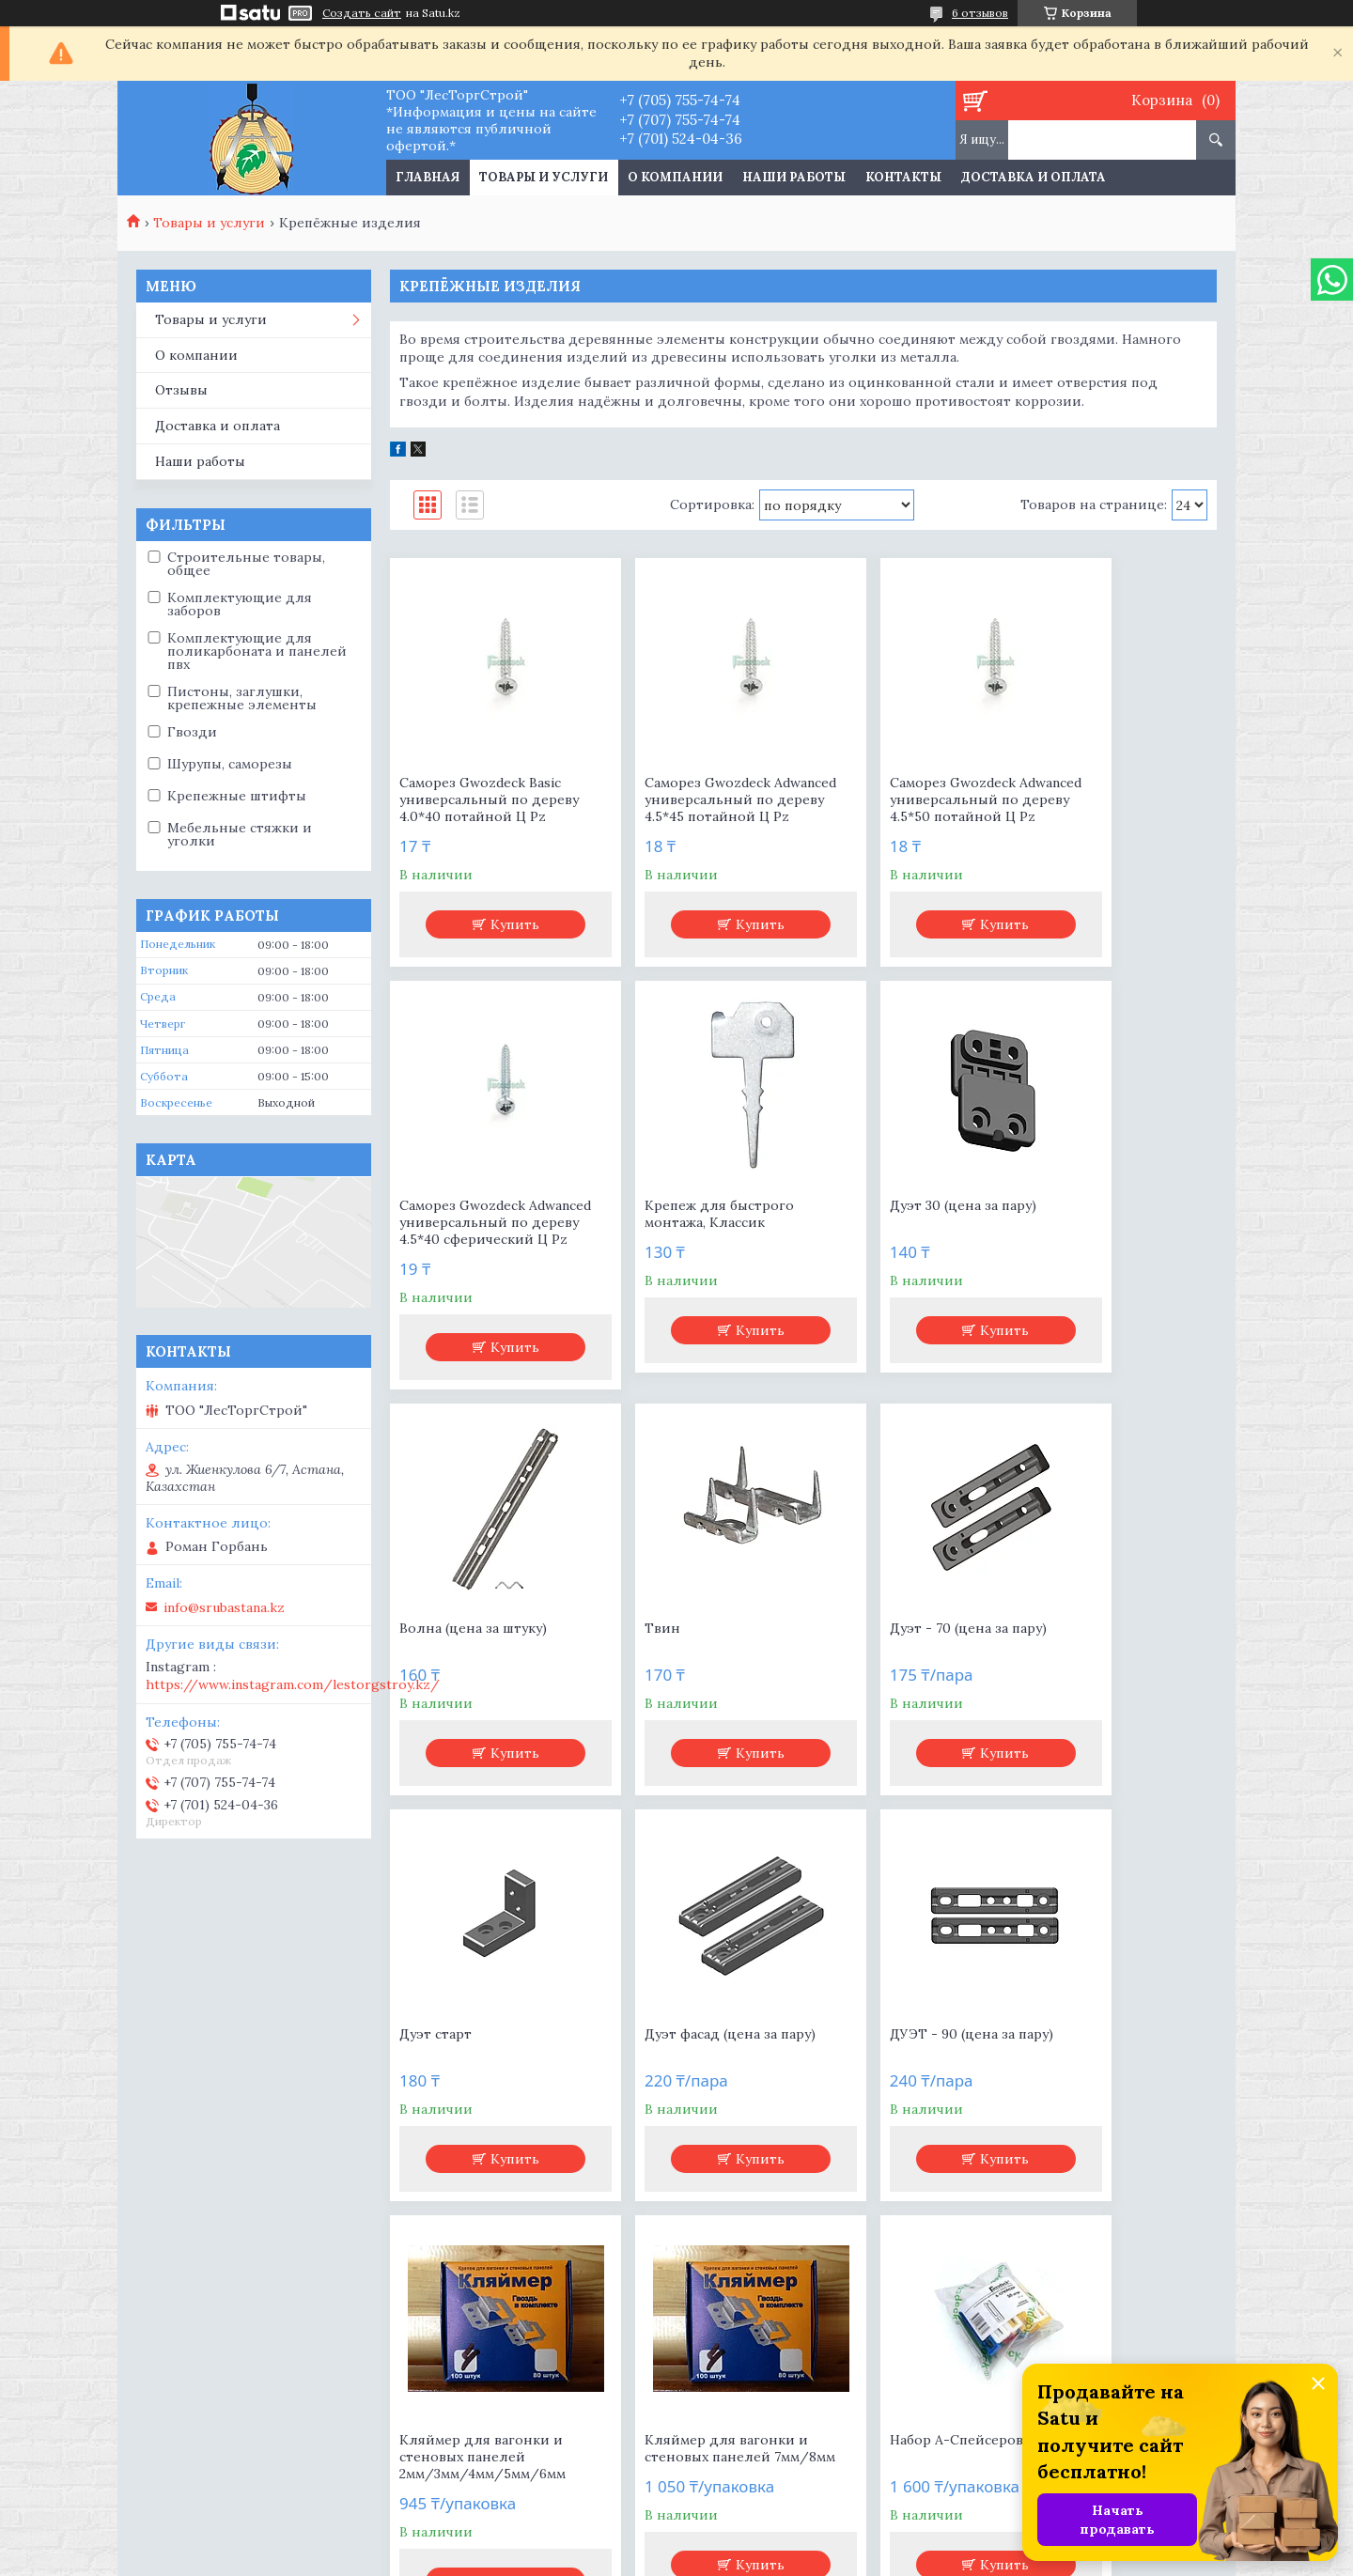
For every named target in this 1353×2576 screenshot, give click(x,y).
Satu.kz (764, 2541)
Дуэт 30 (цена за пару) (683, 1222)
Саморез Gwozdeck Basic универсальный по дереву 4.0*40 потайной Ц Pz (481, 808)
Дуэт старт (646, 1628)
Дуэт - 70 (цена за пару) (477, 1628)
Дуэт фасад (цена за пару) (904, 1628)
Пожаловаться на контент (742, 2558)
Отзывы (181, 389)
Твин (1047, 1222)
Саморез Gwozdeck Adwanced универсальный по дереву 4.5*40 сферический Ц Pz (1117, 808)
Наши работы (794, 177)
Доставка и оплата (1033, 177)
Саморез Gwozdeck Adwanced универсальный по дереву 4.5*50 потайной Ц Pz (906, 808)
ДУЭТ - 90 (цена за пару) (1111, 1628)
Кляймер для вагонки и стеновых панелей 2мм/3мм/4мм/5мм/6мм (482, 2050)
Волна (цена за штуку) (893, 1222)
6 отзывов (980, 13)
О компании (675, 177)
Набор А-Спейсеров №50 (903, 2033)
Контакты (903, 177)
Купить (498, 941)
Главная (427, 177)
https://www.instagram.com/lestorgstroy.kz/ (293, 1684)
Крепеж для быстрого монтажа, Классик (474, 1231)
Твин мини (1068, 2033)
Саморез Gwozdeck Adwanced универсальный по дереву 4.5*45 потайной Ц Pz (697, 808)
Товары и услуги (543, 177)
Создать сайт (361, 13)
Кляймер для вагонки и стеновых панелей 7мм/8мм (691, 2050)
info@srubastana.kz (224, 1607)
